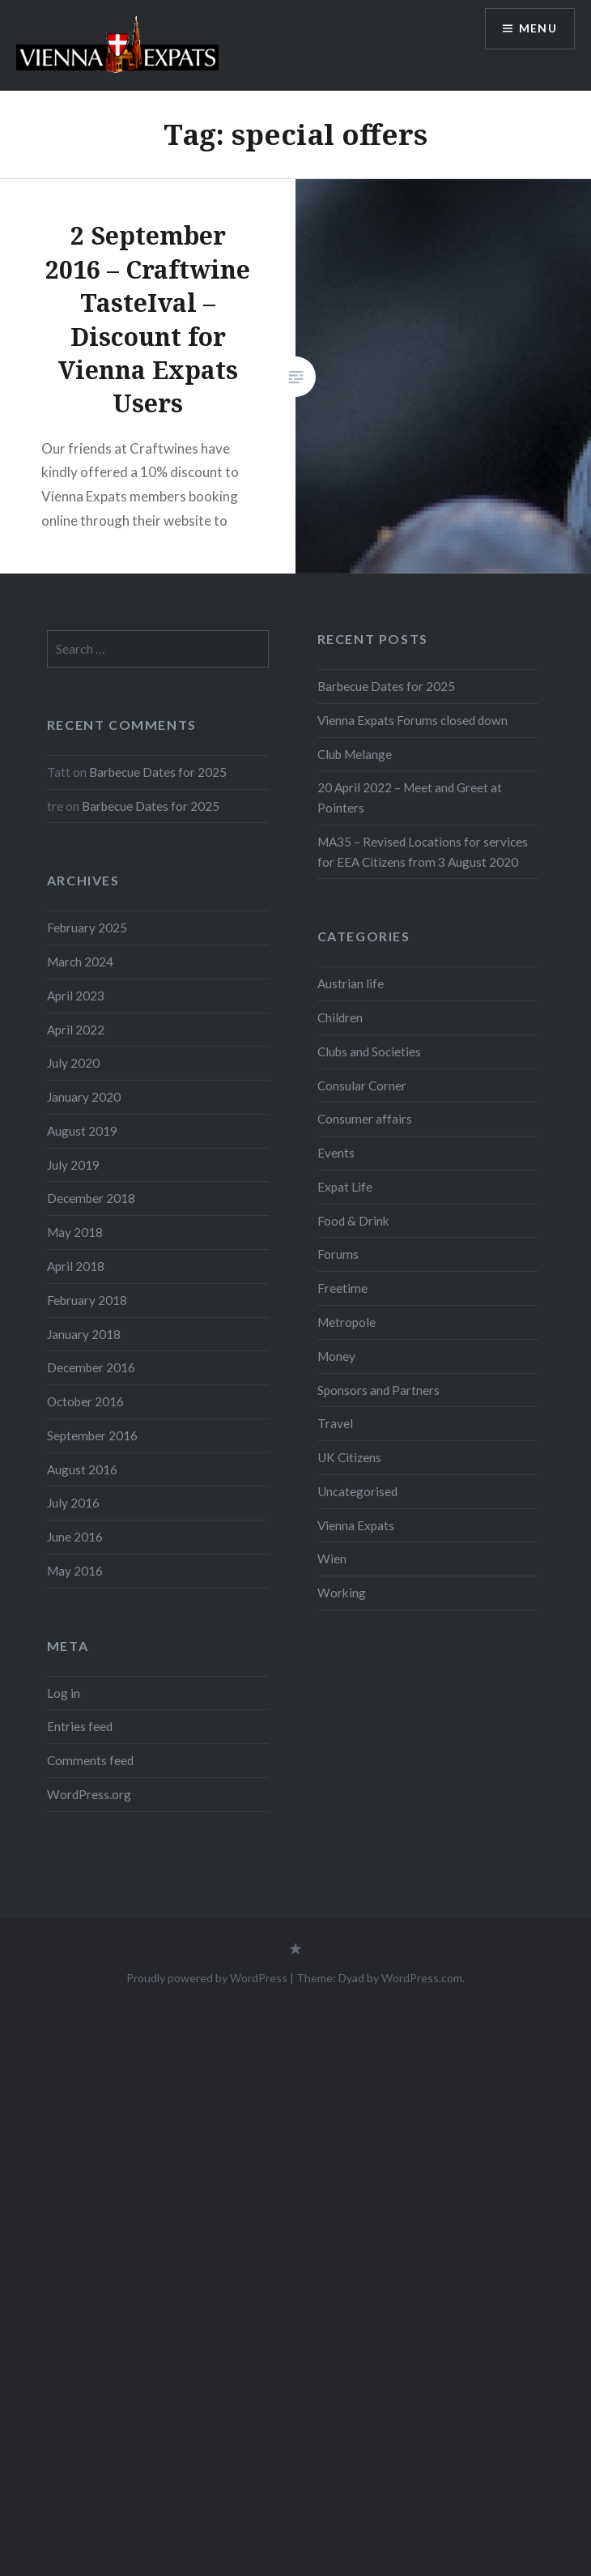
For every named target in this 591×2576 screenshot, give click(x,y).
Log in (63, 1693)
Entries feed (80, 1726)
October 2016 (85, 1401)
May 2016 (75, 1570)
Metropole (346, 1322)
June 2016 (75, 1536)
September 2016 (92, 1435)
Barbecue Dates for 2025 (386, 686)
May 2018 (75, 1232)
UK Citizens (349, 1457)
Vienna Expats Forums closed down (412, 720)
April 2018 (75, 1266)
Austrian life (350, 983)
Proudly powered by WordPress (206, 1978)
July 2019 (73, 1165)
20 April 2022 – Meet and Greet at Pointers (409, 797)
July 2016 (73, 1502)
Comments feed (90, 1760)
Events (336, 1152)
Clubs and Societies (369, 1051)
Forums (338, 1254)
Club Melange (354, 754)
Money (336, 1356)
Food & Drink (353, 1220)
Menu (537, 29)
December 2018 (91, 1198)
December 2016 (91, 1367)
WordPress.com (421, 1978)
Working (341, 1592)
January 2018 (84, 1334)
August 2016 (82, 1469)
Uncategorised (357, 1491)
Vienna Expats (355, 1525)
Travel (335, 1423)
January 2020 (84, 1097)
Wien (332, 1558)
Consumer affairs (364, 1118)
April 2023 (75, 995)
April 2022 (75, 1029)
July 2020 (73, 1063)
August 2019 (82, 1131)
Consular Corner (361, 1085)
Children (340, 1017)
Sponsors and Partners (378, 1390)
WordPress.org (89, 1794)
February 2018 (87, 1300)
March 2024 (80, 961)
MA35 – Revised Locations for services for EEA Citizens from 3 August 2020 (422, 851)
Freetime (342, 1288)
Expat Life (344, 1186)
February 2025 (87, 927)
